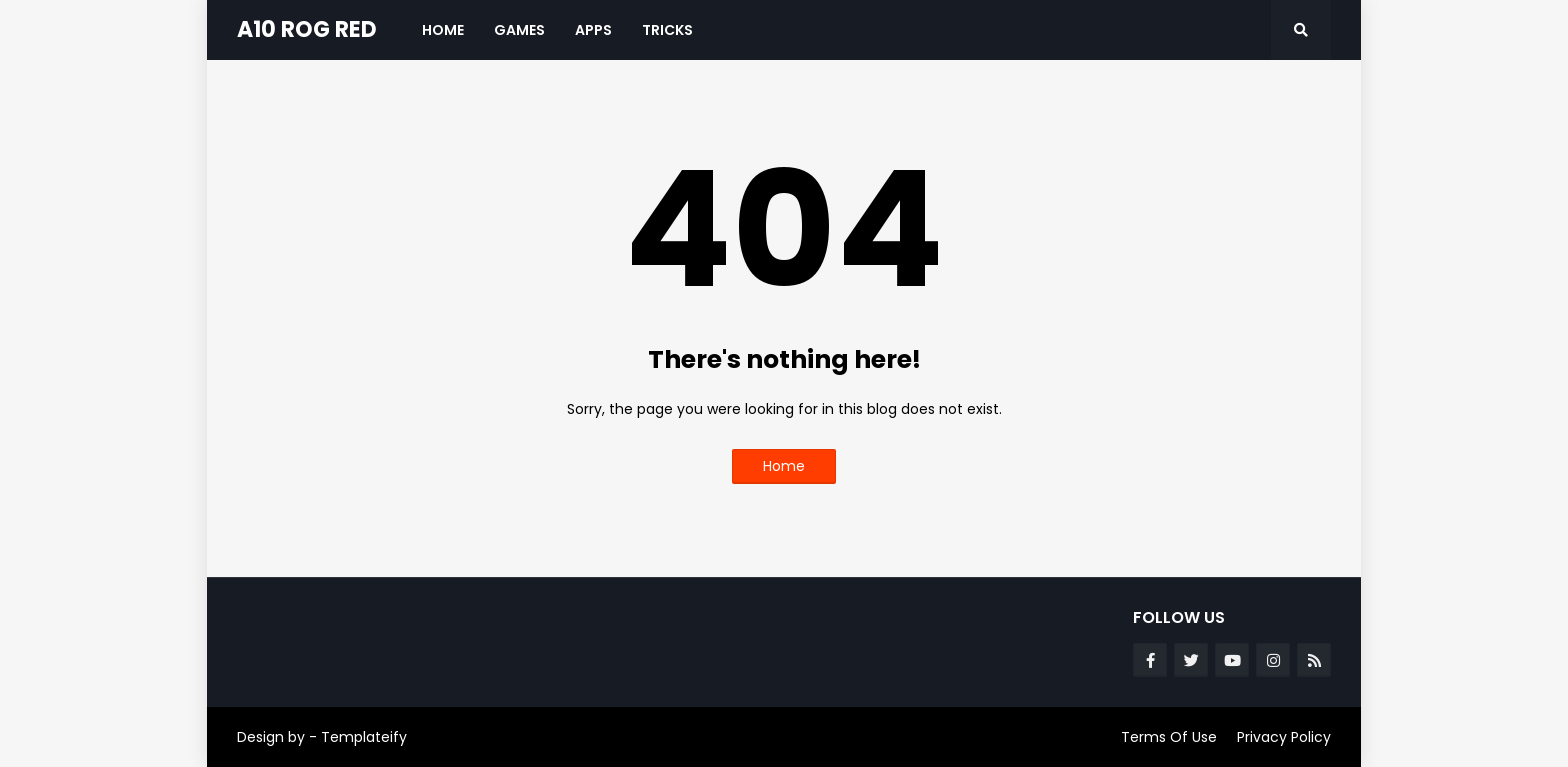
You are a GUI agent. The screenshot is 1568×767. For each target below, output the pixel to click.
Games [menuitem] (519, 30)
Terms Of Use (1169, 737)
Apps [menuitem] (593, 30)
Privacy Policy (1284, 737)
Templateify (364, 737)
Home (784, 466)
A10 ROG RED (307, 29)
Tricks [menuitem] (667, 30)
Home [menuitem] (443, 30)
